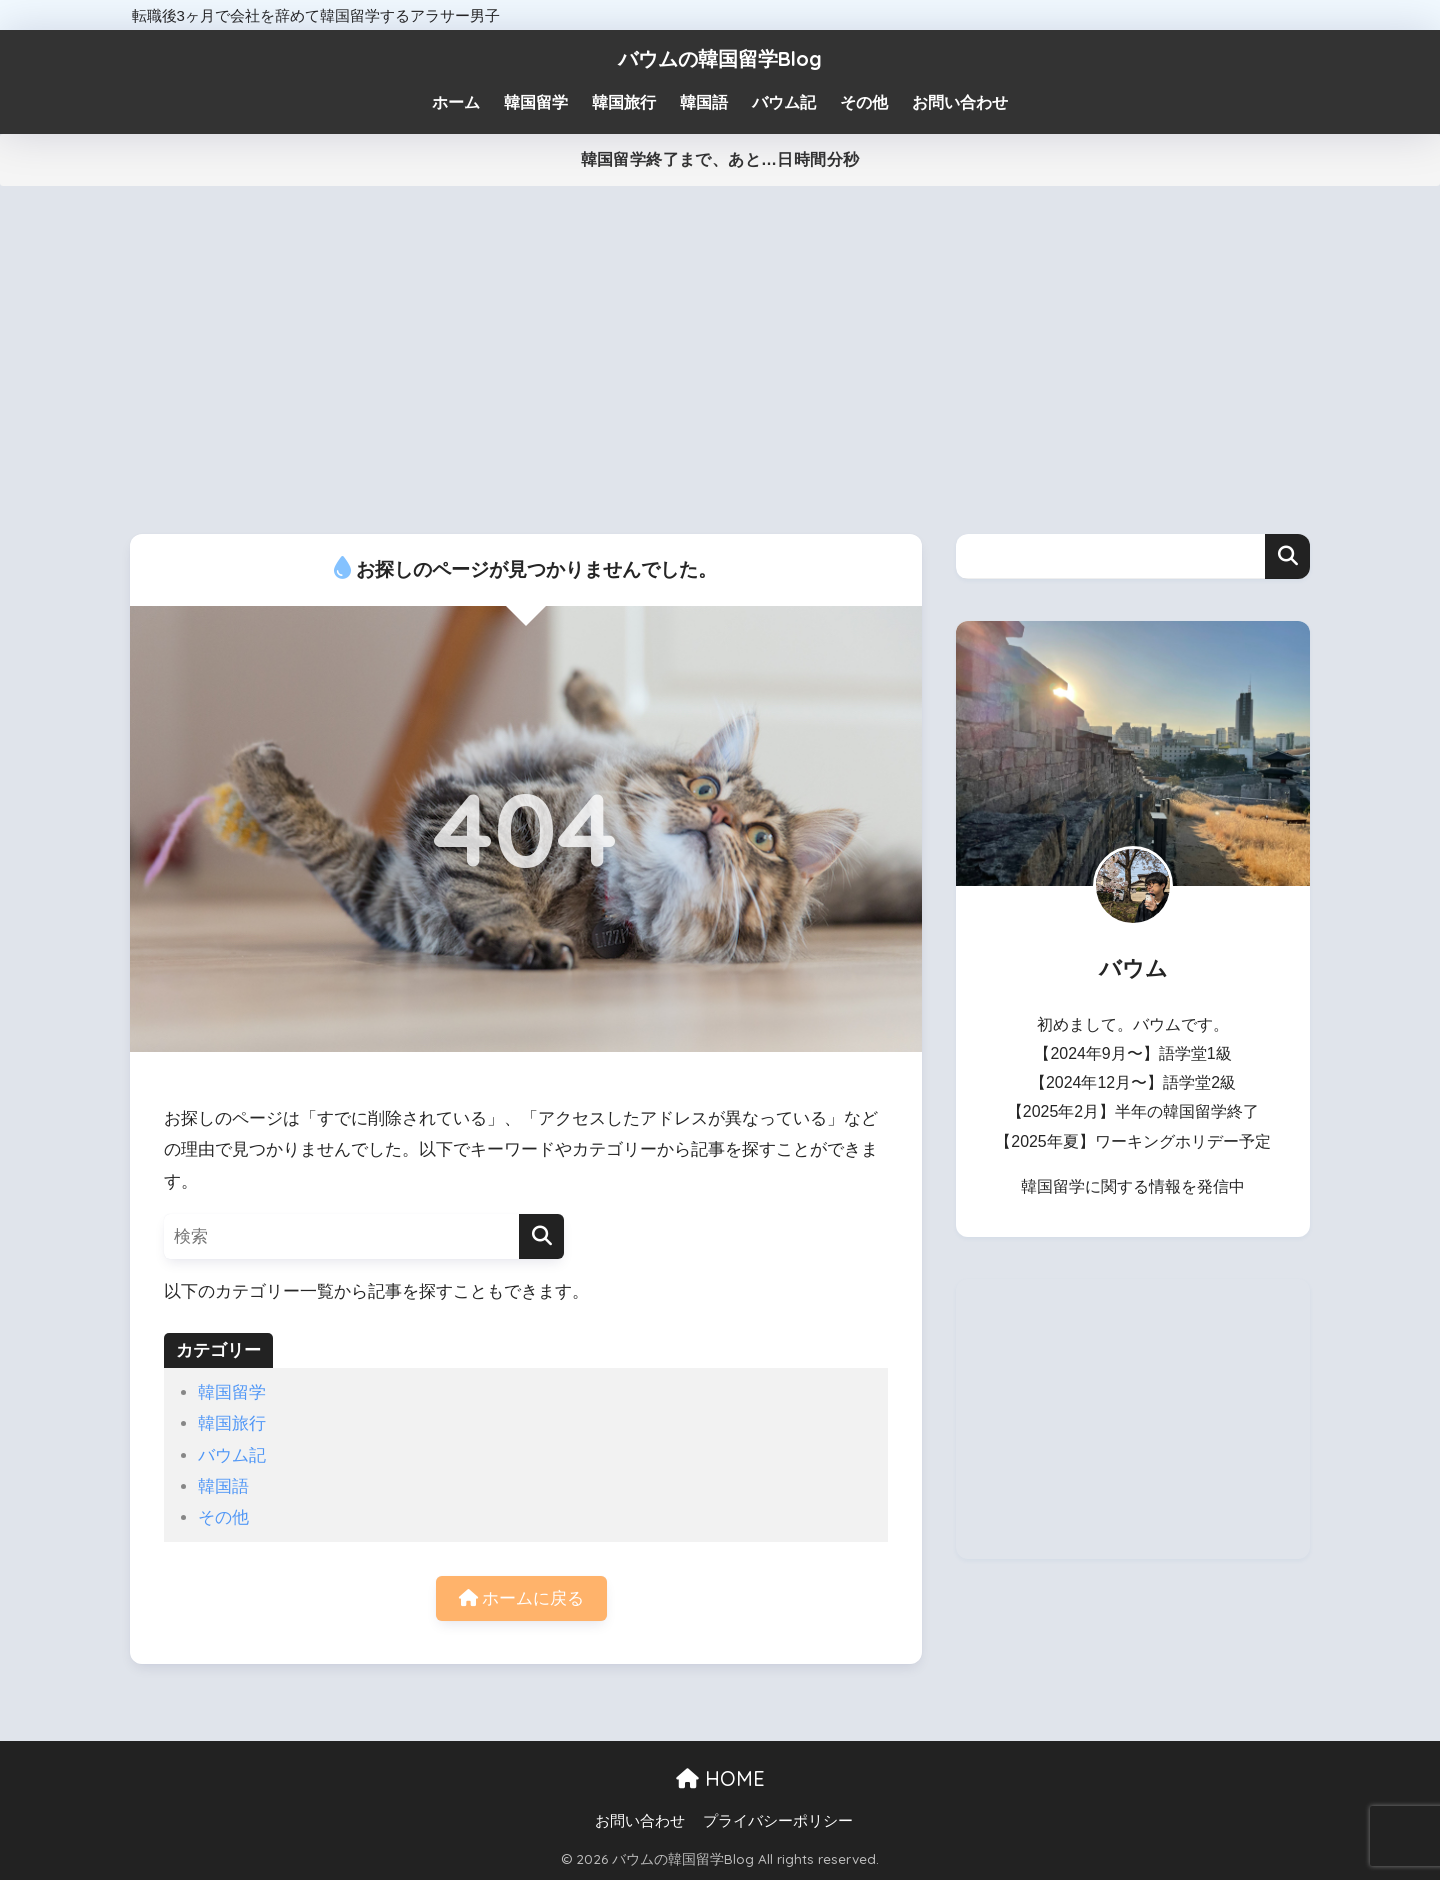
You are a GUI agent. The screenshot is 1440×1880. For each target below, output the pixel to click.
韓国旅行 (232, 1423)
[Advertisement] (720, 360)
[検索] (541, 1236)
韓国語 (223, 1486)
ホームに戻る (522, 1598)
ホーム (456, 102)
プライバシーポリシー (778, 1821)
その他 (223, 1517)
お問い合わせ (640, 1821)
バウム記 (232, 1455)
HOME (720, 1778)
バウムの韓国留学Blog (720, 58)
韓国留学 (232, 1392)
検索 (1287, 556)
